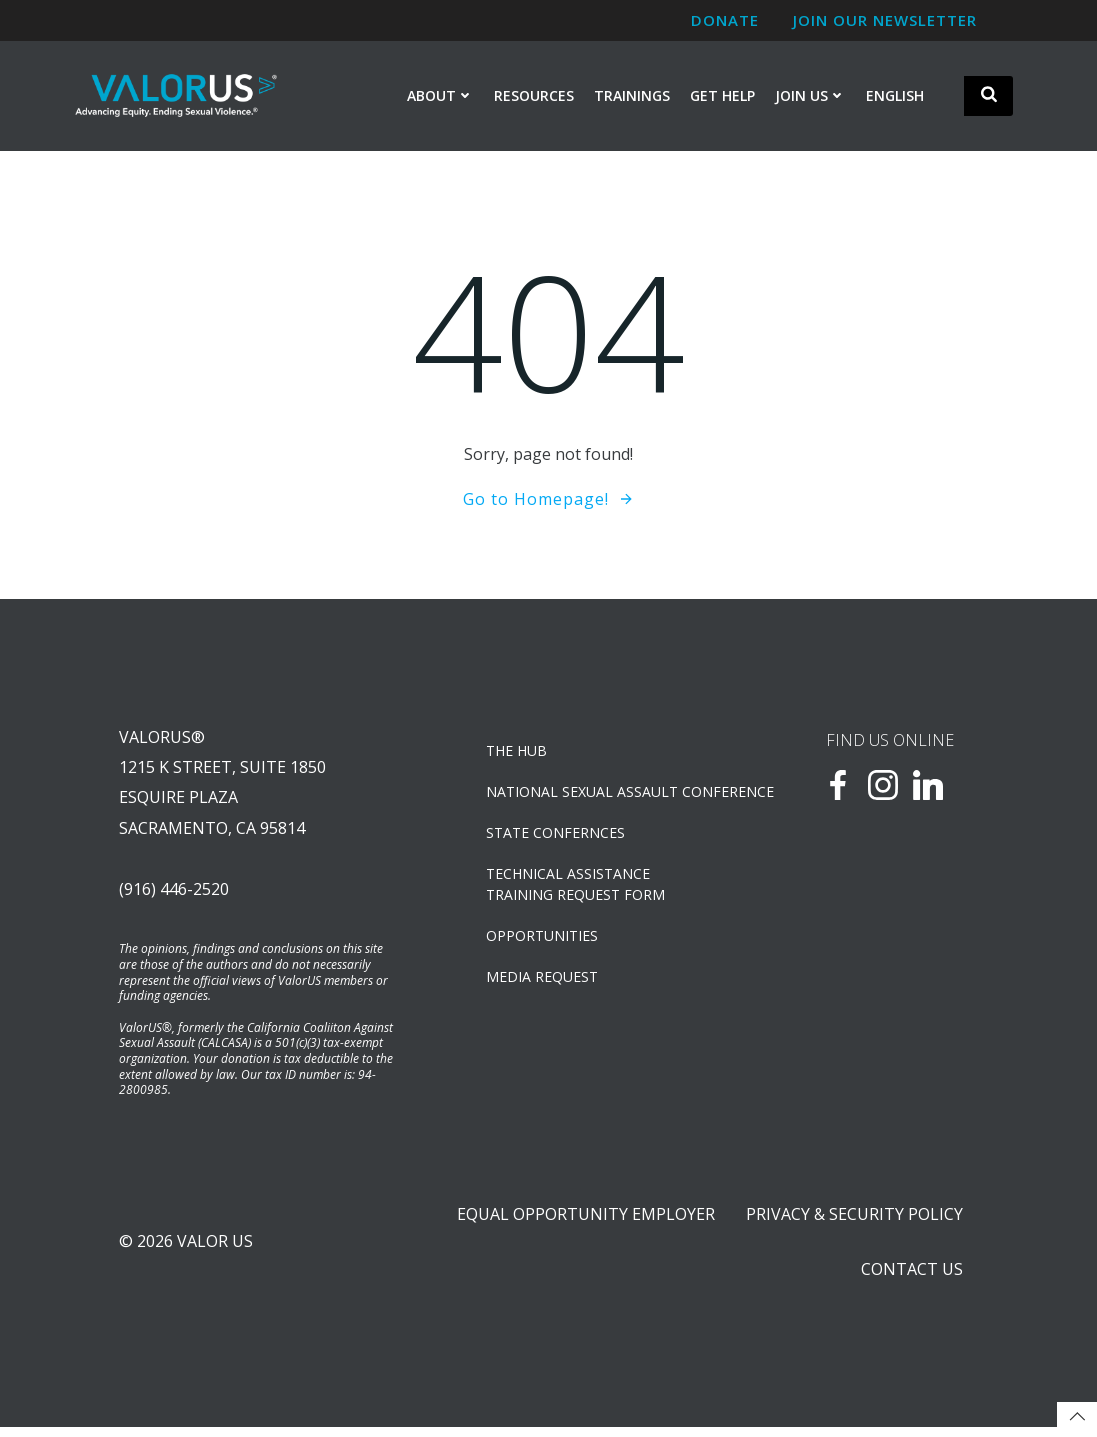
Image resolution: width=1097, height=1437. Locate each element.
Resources (534, 96)
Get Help (722, 96)
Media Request (543, 979)
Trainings (632, 96)
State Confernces (556, 835)
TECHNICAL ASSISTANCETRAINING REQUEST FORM (576, 887)
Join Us (810, 96)
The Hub (517, 753)
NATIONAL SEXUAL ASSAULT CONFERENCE (600, 794)
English (895, 96)
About (440, 96)
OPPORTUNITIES (543, 938)
